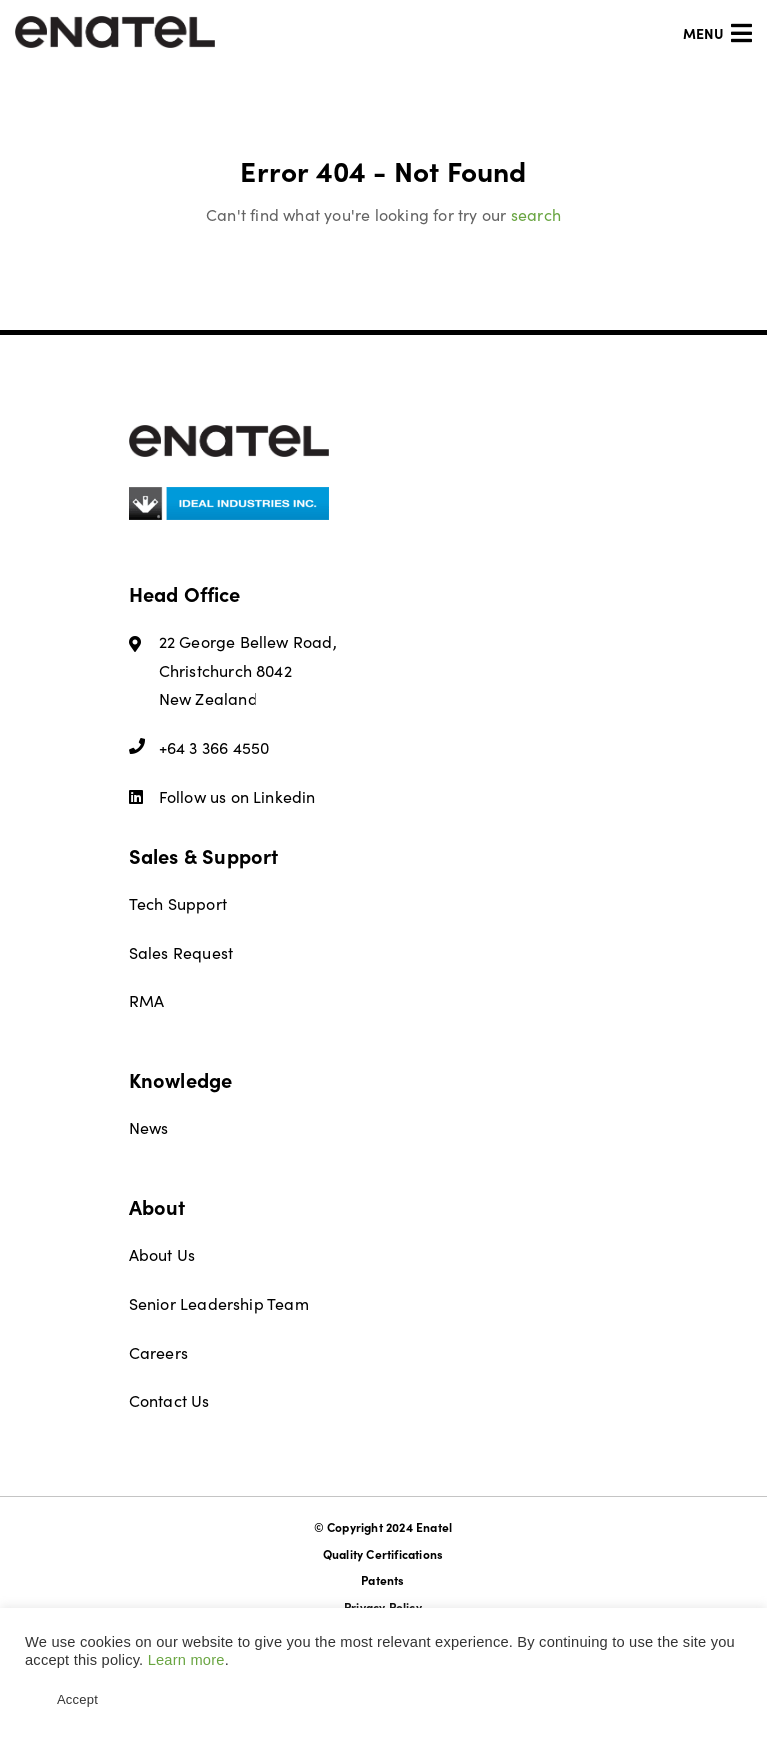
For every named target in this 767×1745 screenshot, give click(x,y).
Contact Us (169, 1400)
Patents (382, 1580)
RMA (147, 1000)
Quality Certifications (383, 1554)
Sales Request (181, 952)
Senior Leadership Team (219, 1303)
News (149, 1127)
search (536, 214)
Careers (158, 1352)
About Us (162, 1254)
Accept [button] (77, 1699)
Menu (717, 33)
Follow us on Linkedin (222, 796)
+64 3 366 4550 (199, 747)
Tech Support (178, 903)
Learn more (186, 1660)
